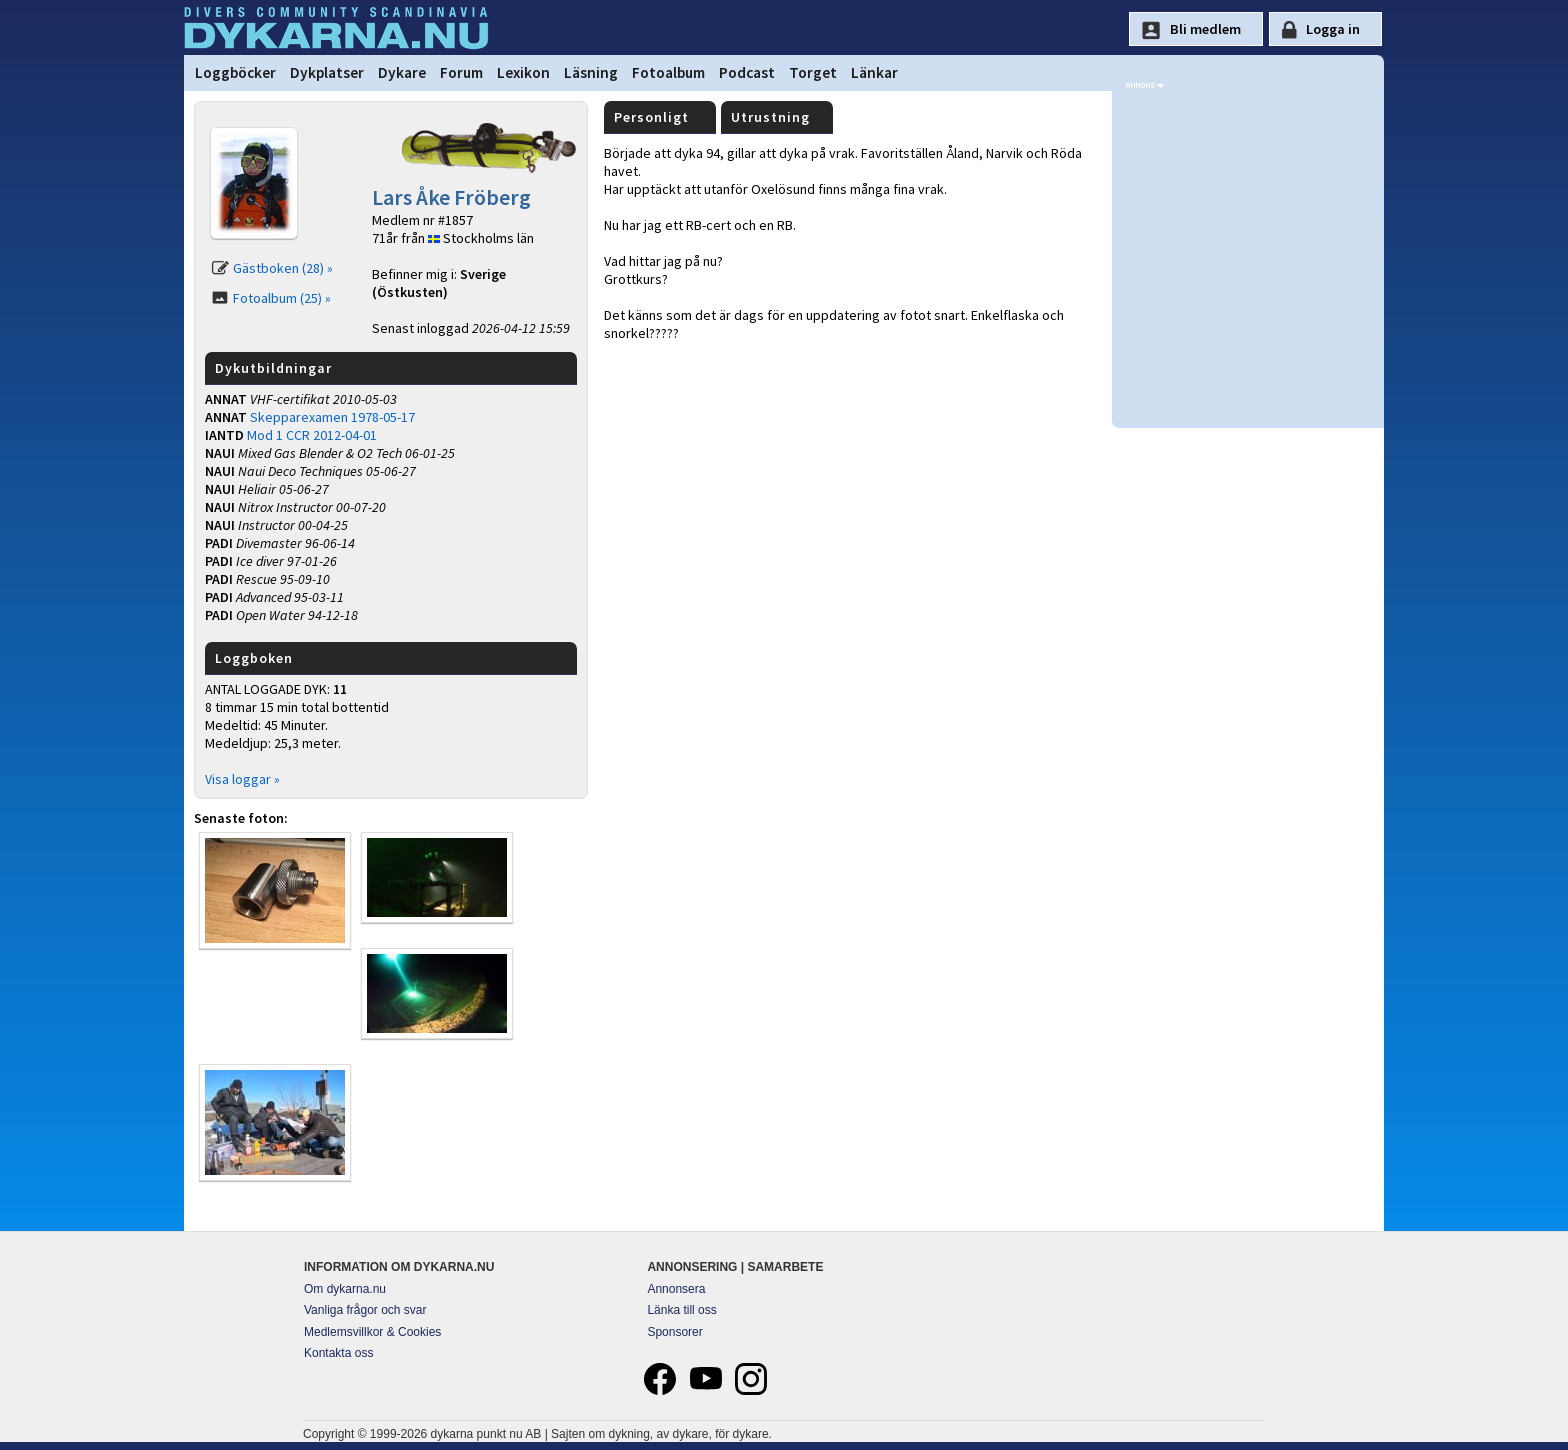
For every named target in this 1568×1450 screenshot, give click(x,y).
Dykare (402, 72)
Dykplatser (327, 72)
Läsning (591, 72)
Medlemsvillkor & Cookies (372, 1332)
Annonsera (676, 1289)
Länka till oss (681, 1310)
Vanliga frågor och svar (365, 1310)
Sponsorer (674, 1332)
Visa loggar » (242, 779)
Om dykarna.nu (345, 1289)
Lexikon (523, 72)
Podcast (747, 72)
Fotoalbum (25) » (282, 298)
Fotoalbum (668, 72)
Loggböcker (235, 72)
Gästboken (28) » (283, 268)
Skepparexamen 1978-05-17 (332, 417)
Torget (813, 72)
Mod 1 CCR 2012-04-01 (312, 435)
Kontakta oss (338, 1353)
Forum (461, 72)
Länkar (874, 72)
